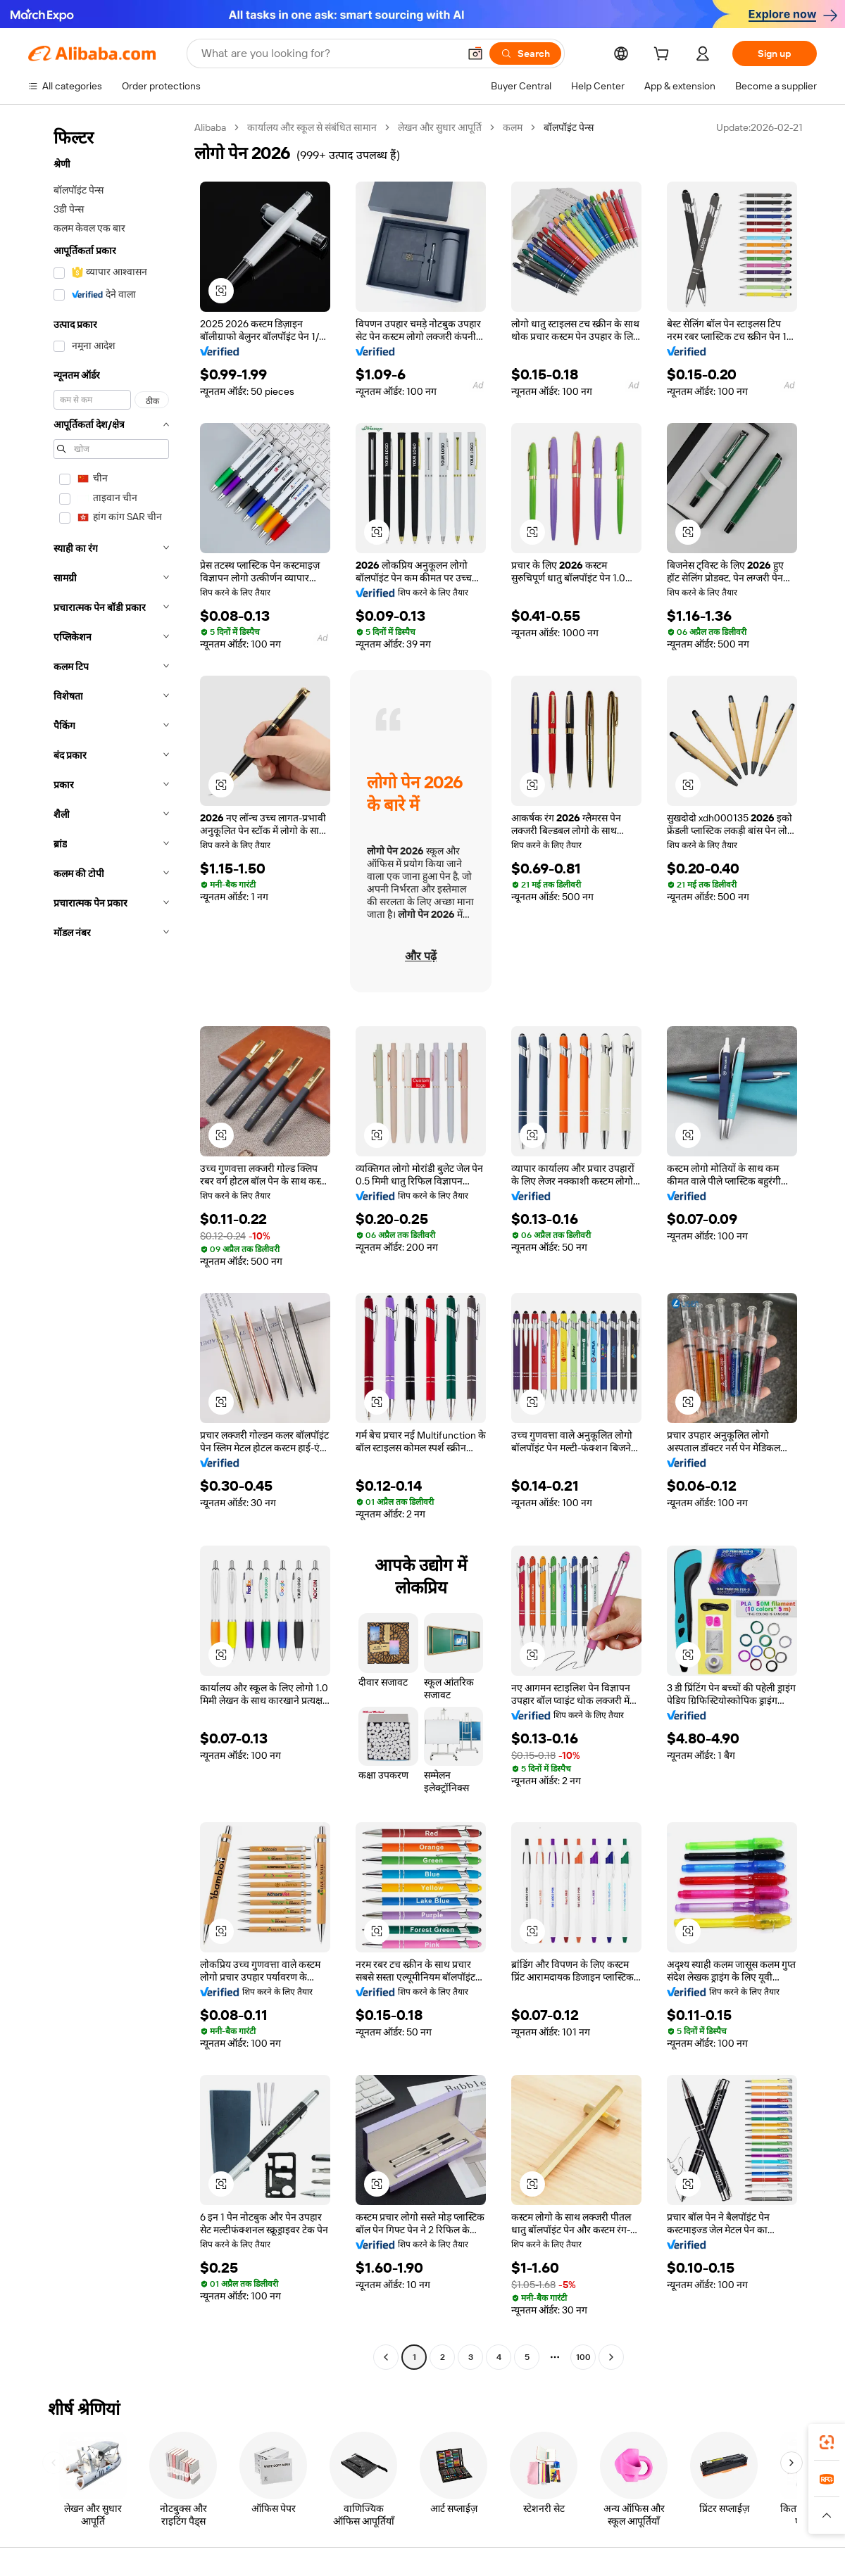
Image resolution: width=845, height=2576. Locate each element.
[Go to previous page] (386, 2357)
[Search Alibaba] (328, 53)
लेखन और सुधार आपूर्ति (440, 127)
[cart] (664, 55)
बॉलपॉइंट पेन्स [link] (569, 127)
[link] (826, 2442)
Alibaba (210, 127)
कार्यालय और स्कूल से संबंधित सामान (312, 127)
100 (583, 2357)
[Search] (525, 53)
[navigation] (107, 1244)
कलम (512, 127)
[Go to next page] (611, 2357)
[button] (475, 53)
